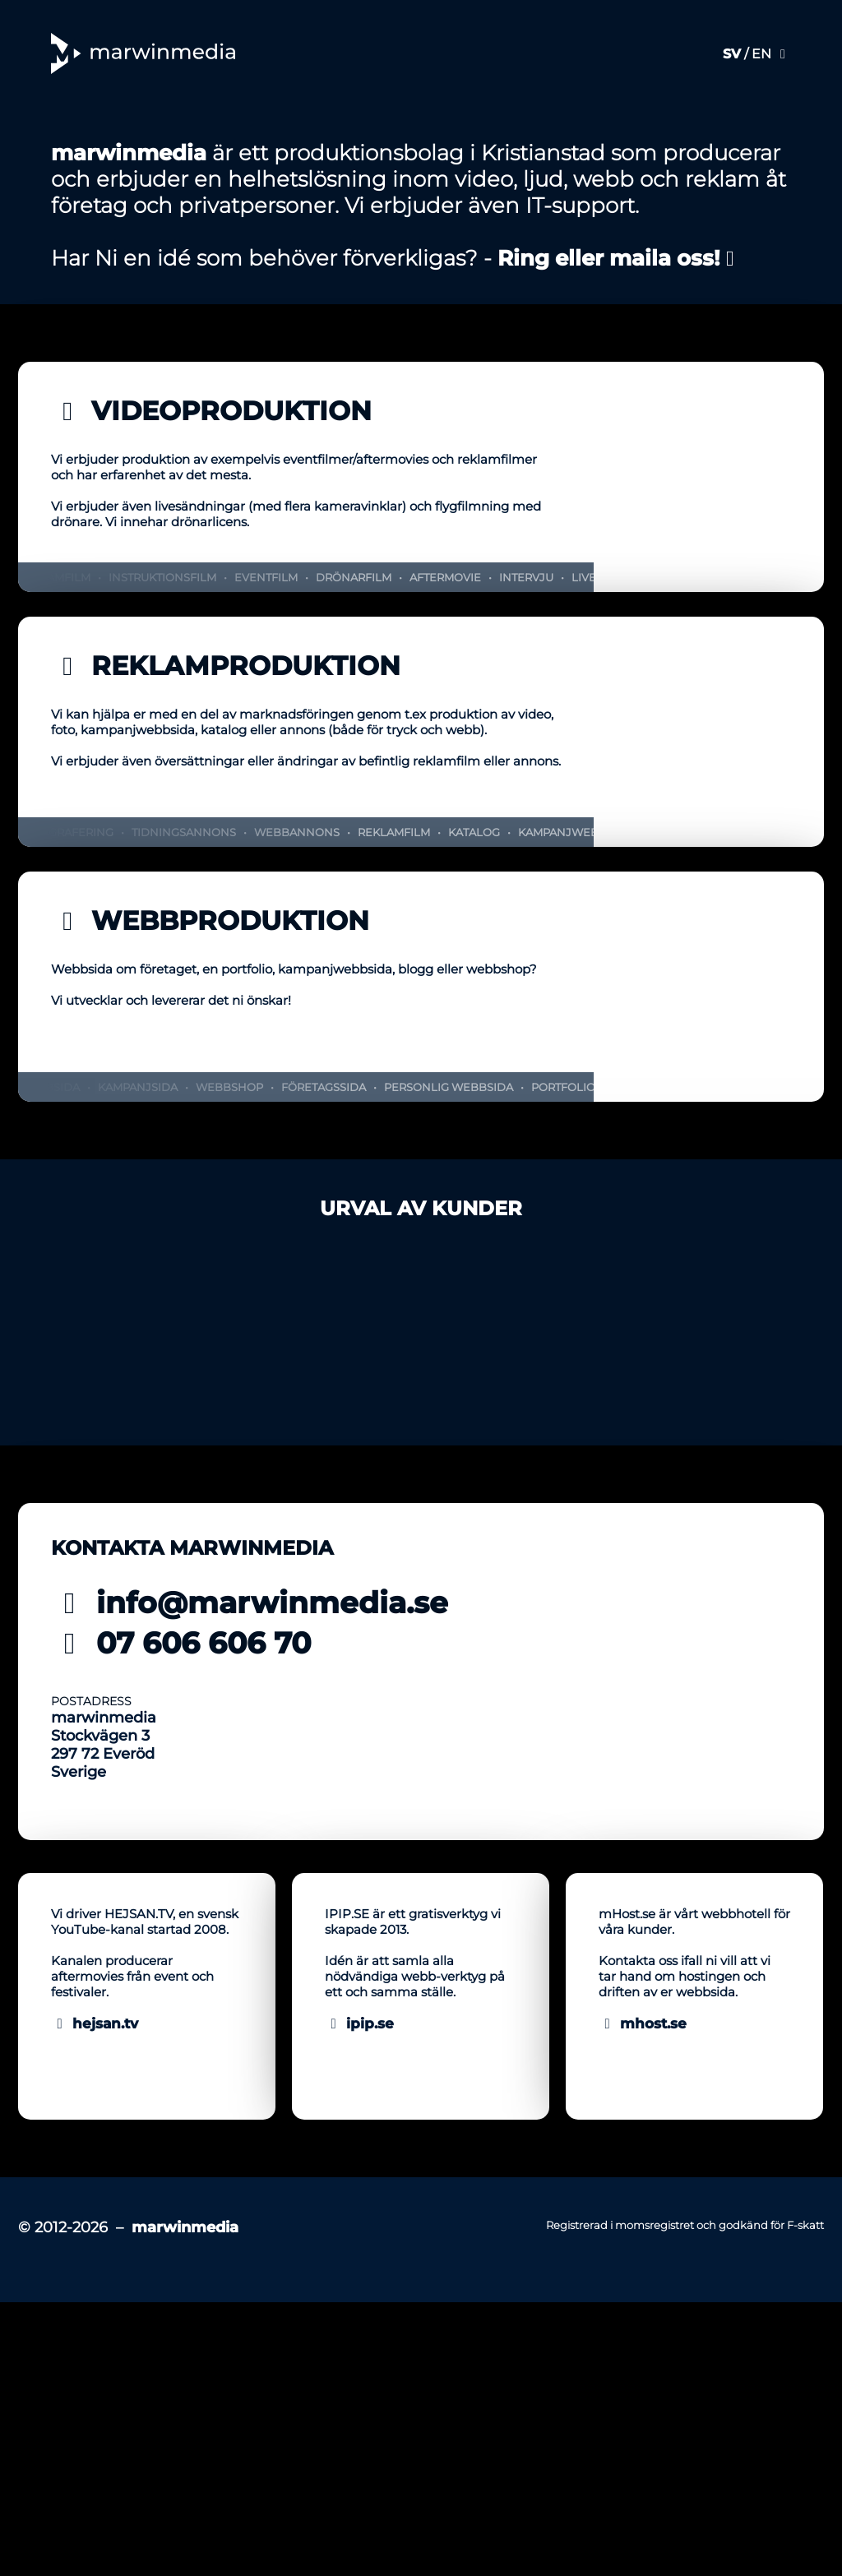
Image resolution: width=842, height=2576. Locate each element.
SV (732, 54)
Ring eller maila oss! (618, 532)
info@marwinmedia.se (249, 1876)
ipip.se (359, 2346)
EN (761, 54)
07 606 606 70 (181, 1916)
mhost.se (643, 2346)
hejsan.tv (94, 2346)
